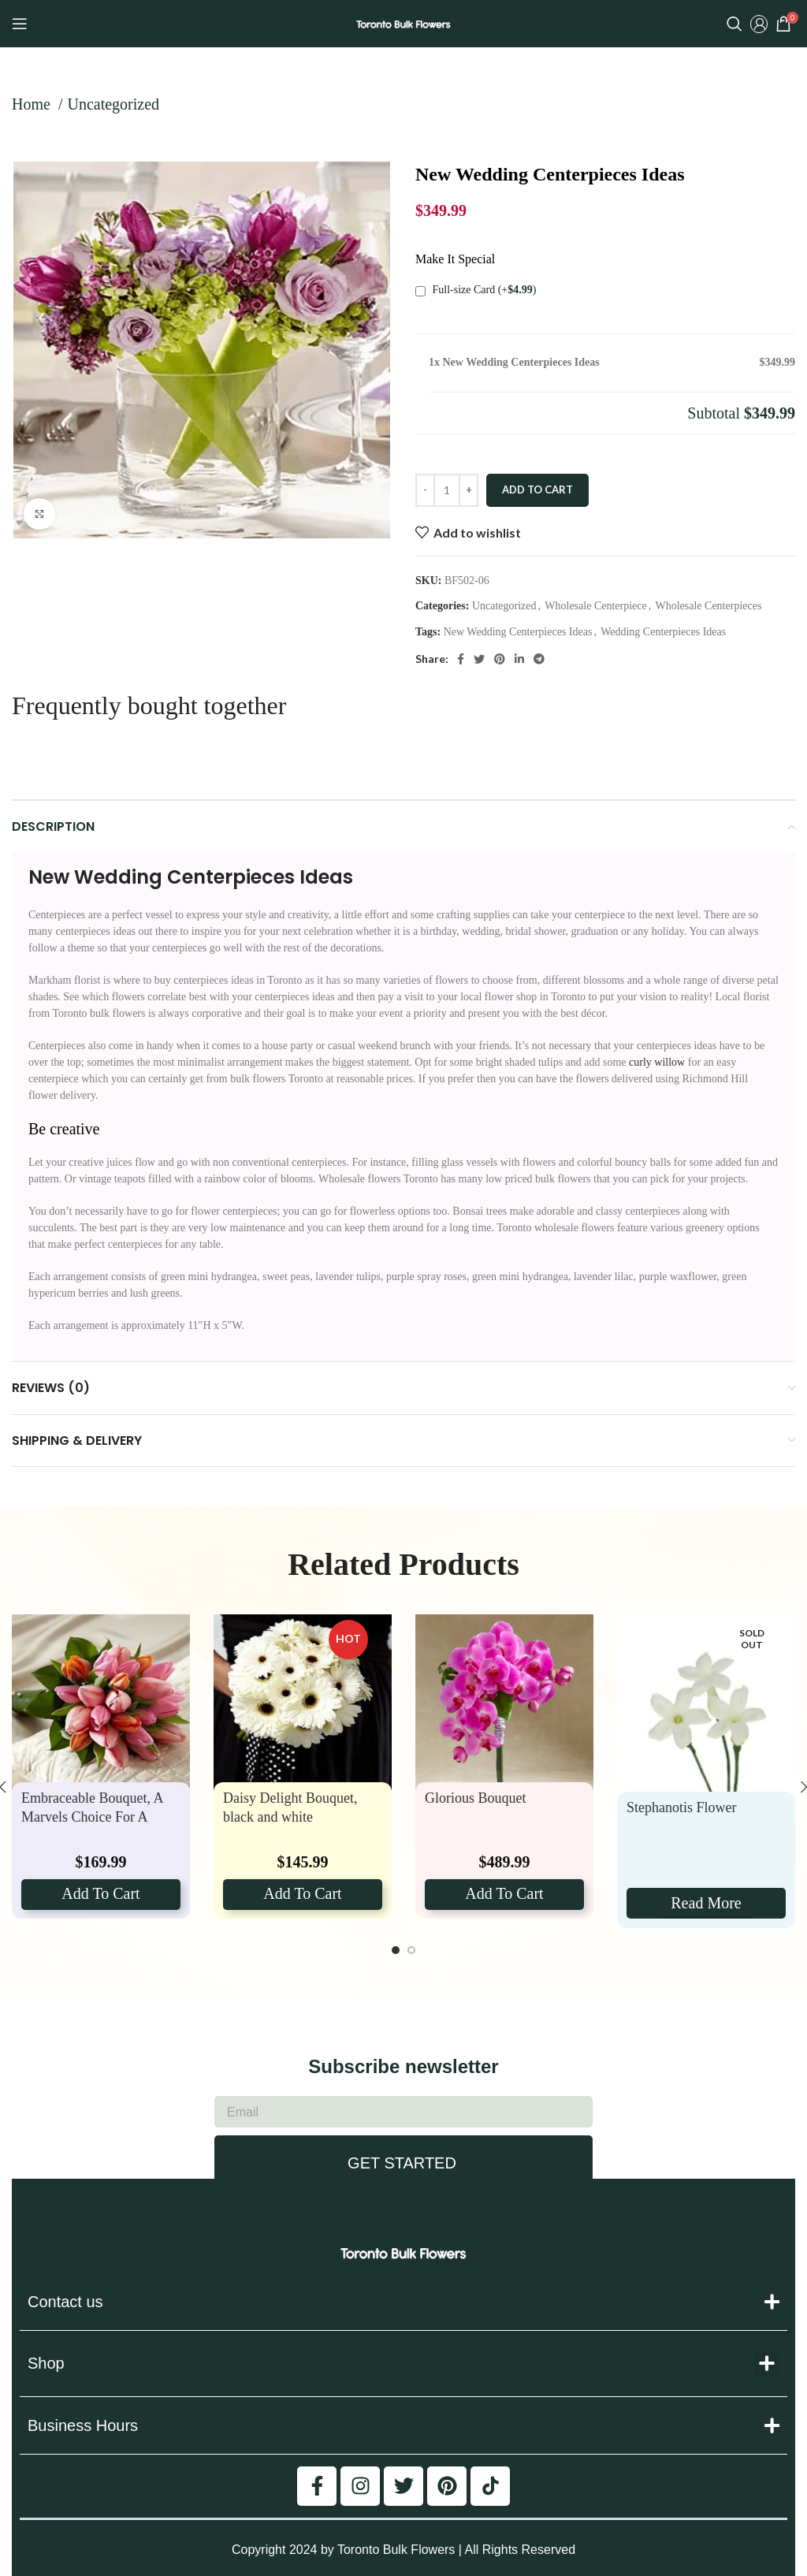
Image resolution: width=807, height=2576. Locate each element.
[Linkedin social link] (519, 659)
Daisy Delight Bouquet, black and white (290, 1807)
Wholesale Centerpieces (708, 606)
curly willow (657, 1062)
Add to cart (537, 489)
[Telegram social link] (539, 659)
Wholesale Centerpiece (595, 606)
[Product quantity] (447, 490)
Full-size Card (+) (475, 290)
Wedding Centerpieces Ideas (663, 632)
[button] (766, 2364)
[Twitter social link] (479, 659)
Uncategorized (113, 104)
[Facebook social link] (460, 659)
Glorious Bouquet (475, 1798)
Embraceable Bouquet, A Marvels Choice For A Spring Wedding (91, 1817)
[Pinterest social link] (499, 659)
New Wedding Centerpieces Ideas (518, 632)
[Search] (734, 23)
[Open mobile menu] (19, 23)
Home (33, 104)
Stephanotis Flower (682, 1807)
